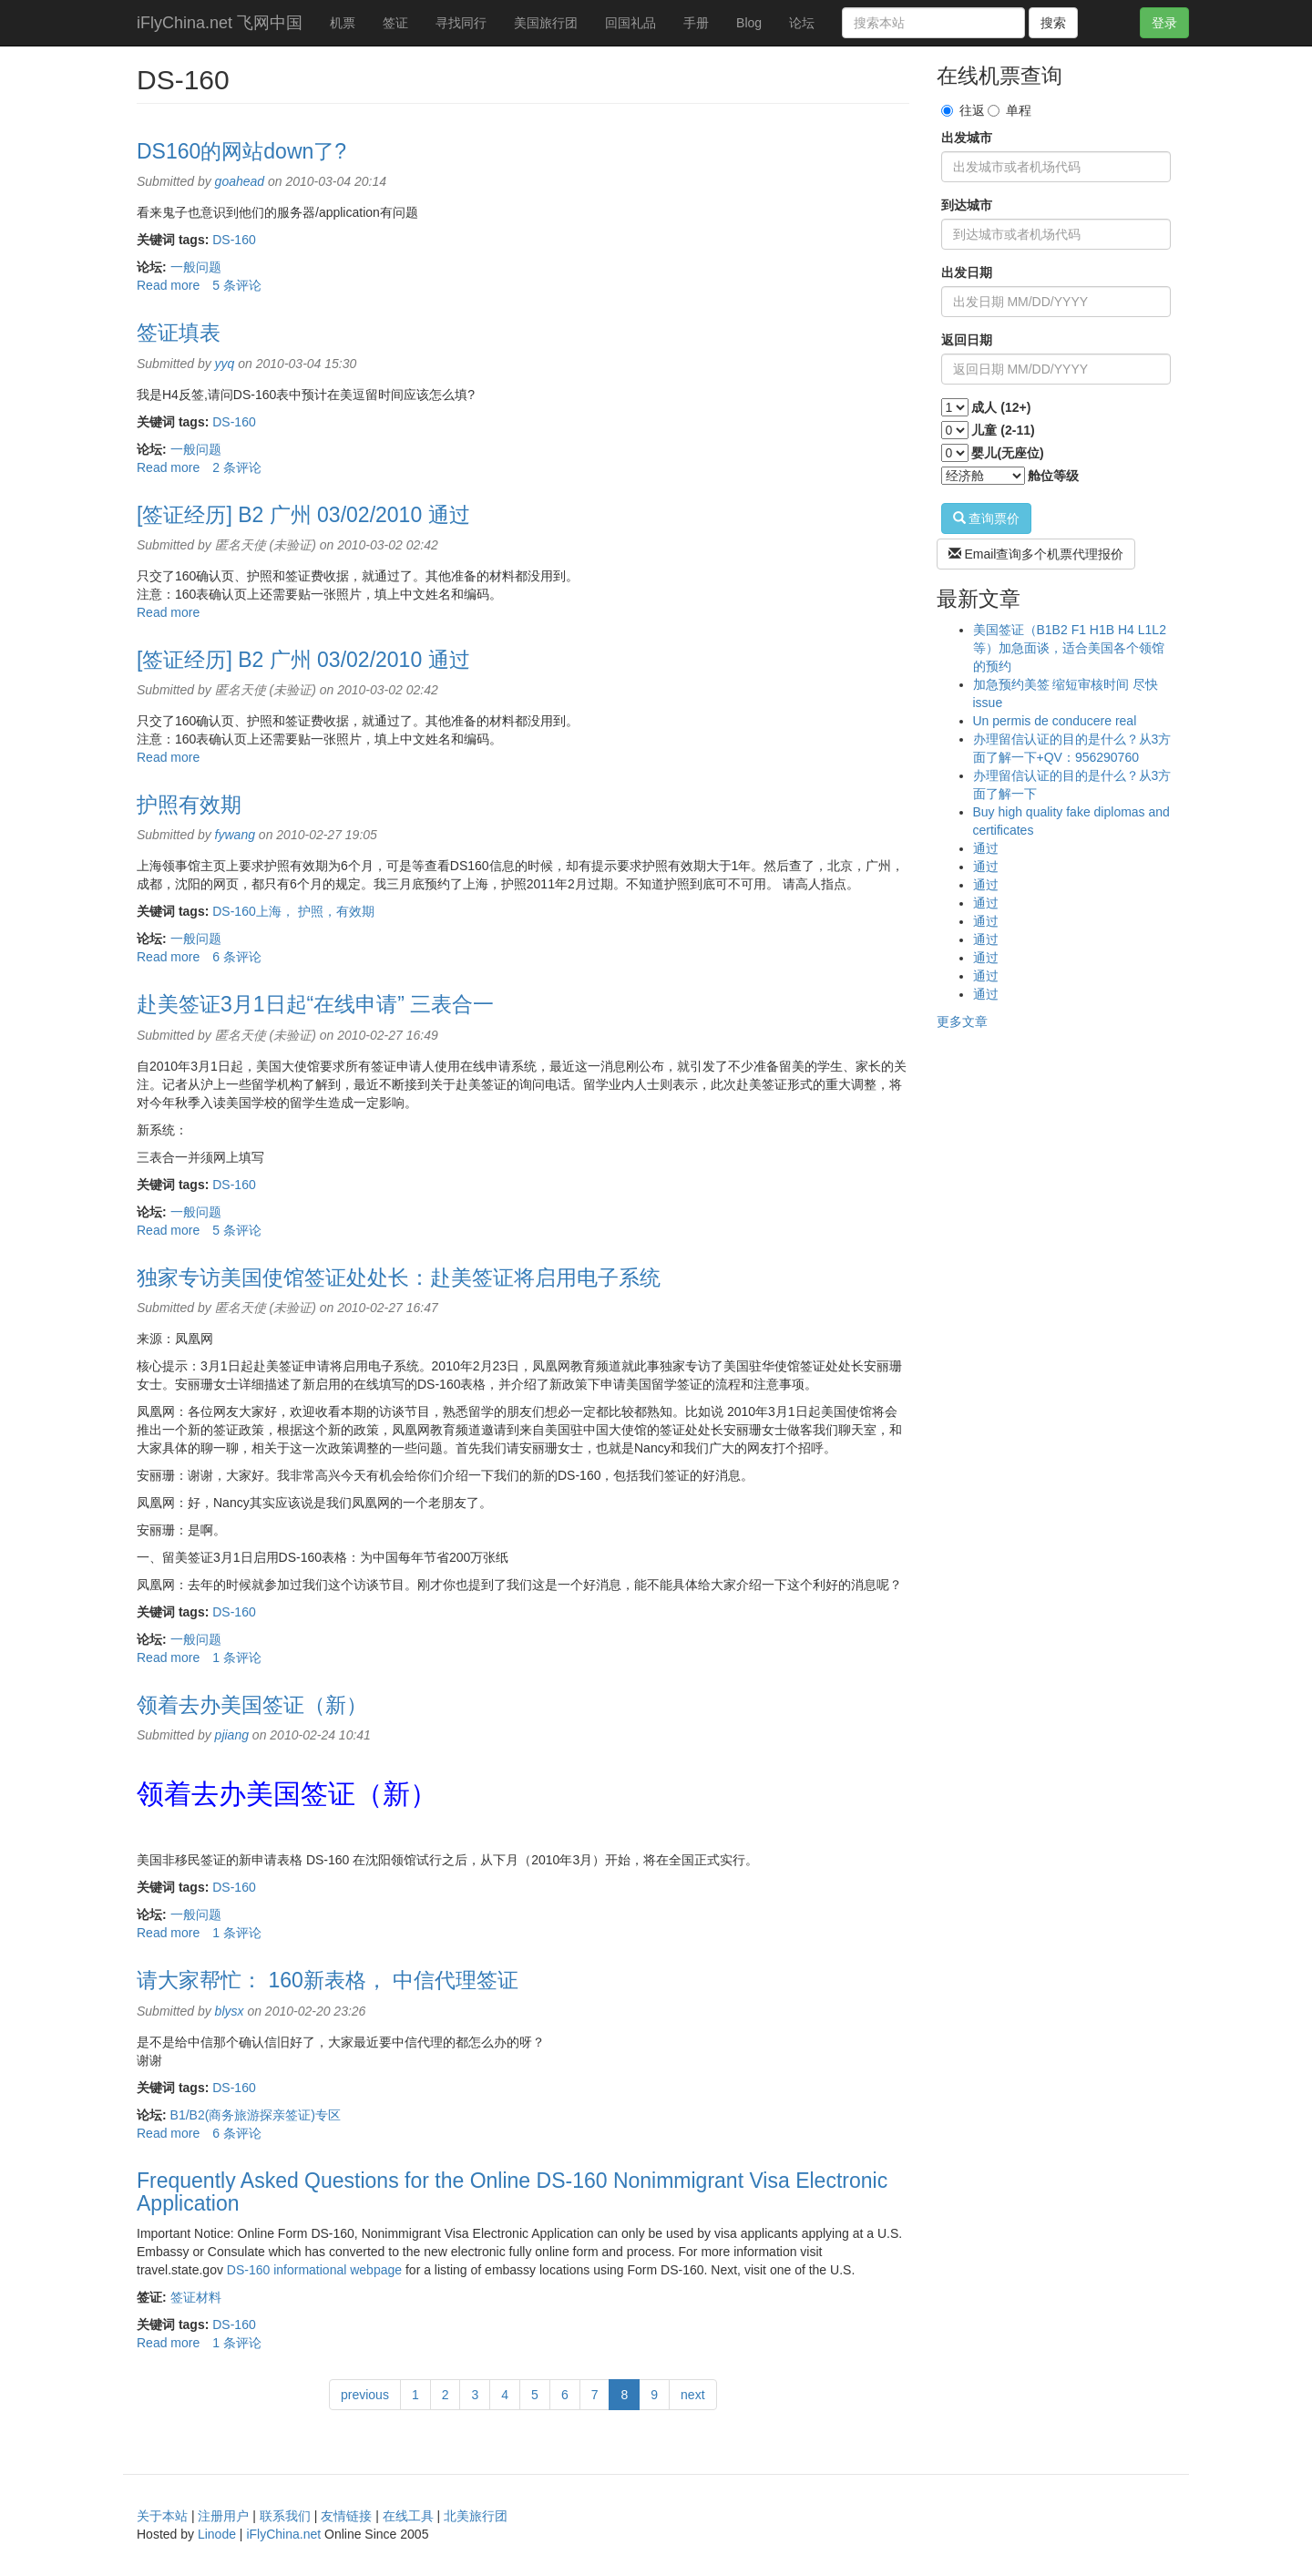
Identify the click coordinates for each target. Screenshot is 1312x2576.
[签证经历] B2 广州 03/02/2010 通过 (303, 515)
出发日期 (966, 272)
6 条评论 (236, 956)
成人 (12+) (1000, 407)
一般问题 (195, 267)
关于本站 (162, 2516)
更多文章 (962, 1021)
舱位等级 (1053, 475)
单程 (1009, 110)
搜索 (1053, 22)
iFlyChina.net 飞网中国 (219, 23)
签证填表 (178, 332)
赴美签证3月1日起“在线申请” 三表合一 (315, 1004)
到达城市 (966, 205)
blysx (229, 2011)
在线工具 (408, 2516)
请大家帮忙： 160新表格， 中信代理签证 (327, 1980)
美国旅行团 (546, 22)
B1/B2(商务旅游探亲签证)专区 (255, 2115)
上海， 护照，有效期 (315, 911)
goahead (240, 181)
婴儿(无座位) (1007, 453)
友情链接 (346, 2516)
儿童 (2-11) (1002, 430)
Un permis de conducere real (1055, 720)
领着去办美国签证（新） (252, 1705)
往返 (963, 110)
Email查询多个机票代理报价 (1036, 554)
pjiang (232, 1735)
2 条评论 (236, 467)
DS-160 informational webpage (314, 2270)
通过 (986, 848)
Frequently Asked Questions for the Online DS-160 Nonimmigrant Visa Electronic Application (512, 2192)
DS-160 (233, 239)
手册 (696, 22)
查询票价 (986, 518)
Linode (217, 2534)
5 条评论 (236, 285)
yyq (225, 363)
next (692, 2394)
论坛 (802, 22)
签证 (395, 22)
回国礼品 (630, 22)
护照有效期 (189, 804)
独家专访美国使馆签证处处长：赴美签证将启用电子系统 (399, 1277)
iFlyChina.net (283, 2534)
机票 (342, 22)
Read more (168, 285)
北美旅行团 (475, 2516)
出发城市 (966, 137)
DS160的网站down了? (241, 151)
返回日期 (966, 340)
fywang (235, 834)
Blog (749, 22)
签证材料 (195, 2297)
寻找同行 (461, 22)
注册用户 (223, 2516)
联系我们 (285, 2516)
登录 (1164, 22)
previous (365, 2394)
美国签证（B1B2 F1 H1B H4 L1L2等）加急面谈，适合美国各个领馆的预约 (1069, 647)
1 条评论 (236, 1657)
